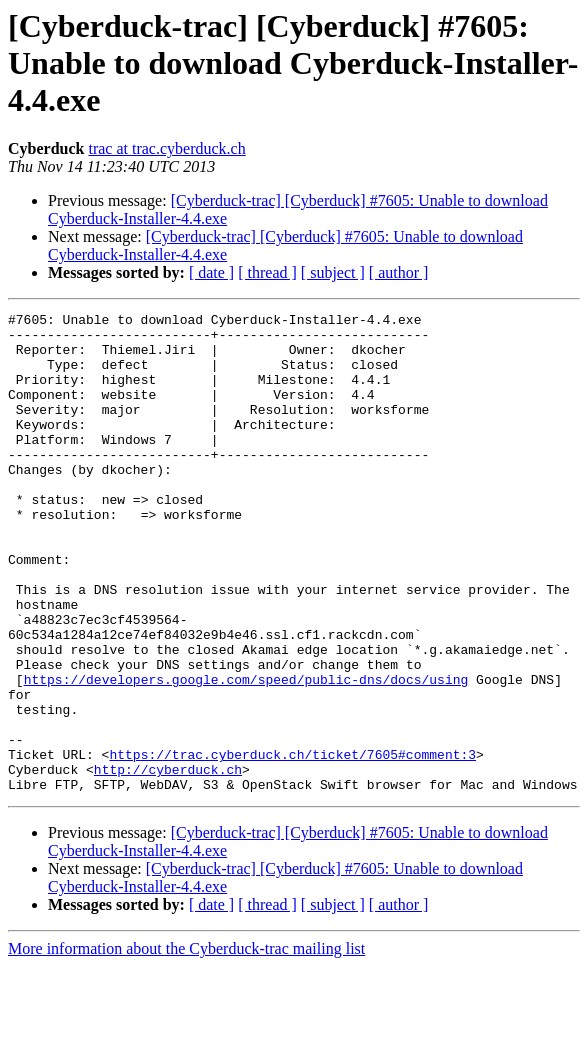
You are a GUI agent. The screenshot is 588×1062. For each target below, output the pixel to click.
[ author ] (399, 272)
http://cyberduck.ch (168, 862)
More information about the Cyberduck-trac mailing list (186, 1044)
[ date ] (211, 272)
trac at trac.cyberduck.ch (166, 148)
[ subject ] (333, 272)
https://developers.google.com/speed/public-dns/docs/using (246, 754)
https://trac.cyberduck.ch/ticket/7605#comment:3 (292, 844)
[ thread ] (267, 272)
